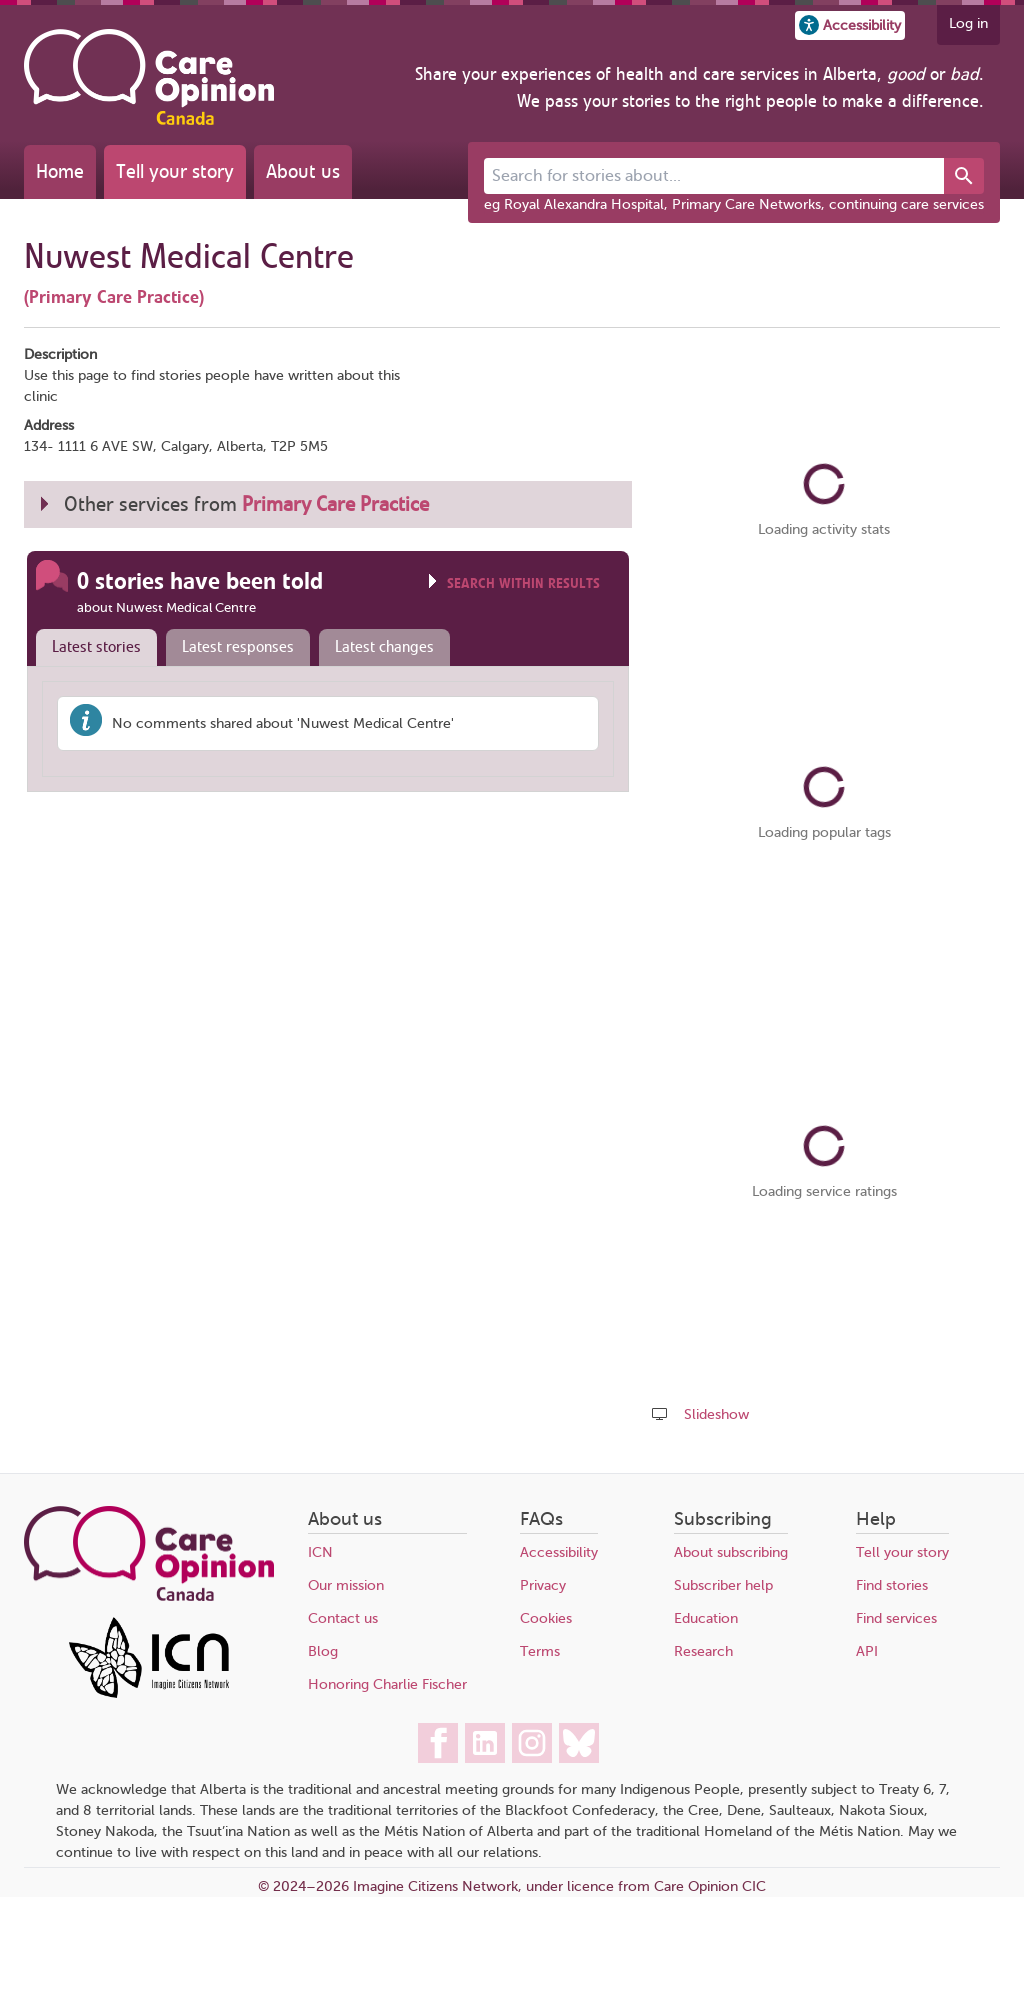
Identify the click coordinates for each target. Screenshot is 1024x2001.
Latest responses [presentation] (238, 647)
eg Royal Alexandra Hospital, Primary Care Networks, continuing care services (734, 204)
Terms (540, 1651)
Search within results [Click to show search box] (523, 583)
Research (703, 1651)
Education (706, 1618)
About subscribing (731, 1552)
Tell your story (175, 171)
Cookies (546, 1618)
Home (60, 171)
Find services (896, 1618)
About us (303, 171)
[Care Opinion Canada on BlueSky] (579, 1743)
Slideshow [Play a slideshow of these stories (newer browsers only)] (716, 1414)
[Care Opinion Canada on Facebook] (438, 1743)
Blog (323, 1651)
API (867, 1651)
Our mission (346, 1585)
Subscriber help (723, 1585)
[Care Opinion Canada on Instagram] (532, 1743)
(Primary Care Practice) (114, 297)
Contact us (343, 1618)
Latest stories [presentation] (96, 647)
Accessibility (559, 1552)
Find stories (892, 1585)
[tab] (92, 648)
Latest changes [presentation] (384, 647)
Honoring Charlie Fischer (387, 1684)
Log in (968, 23)
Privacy (543, 1585)
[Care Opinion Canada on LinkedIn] (485, 1743)
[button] (850, 25)
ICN (320, 1552)
